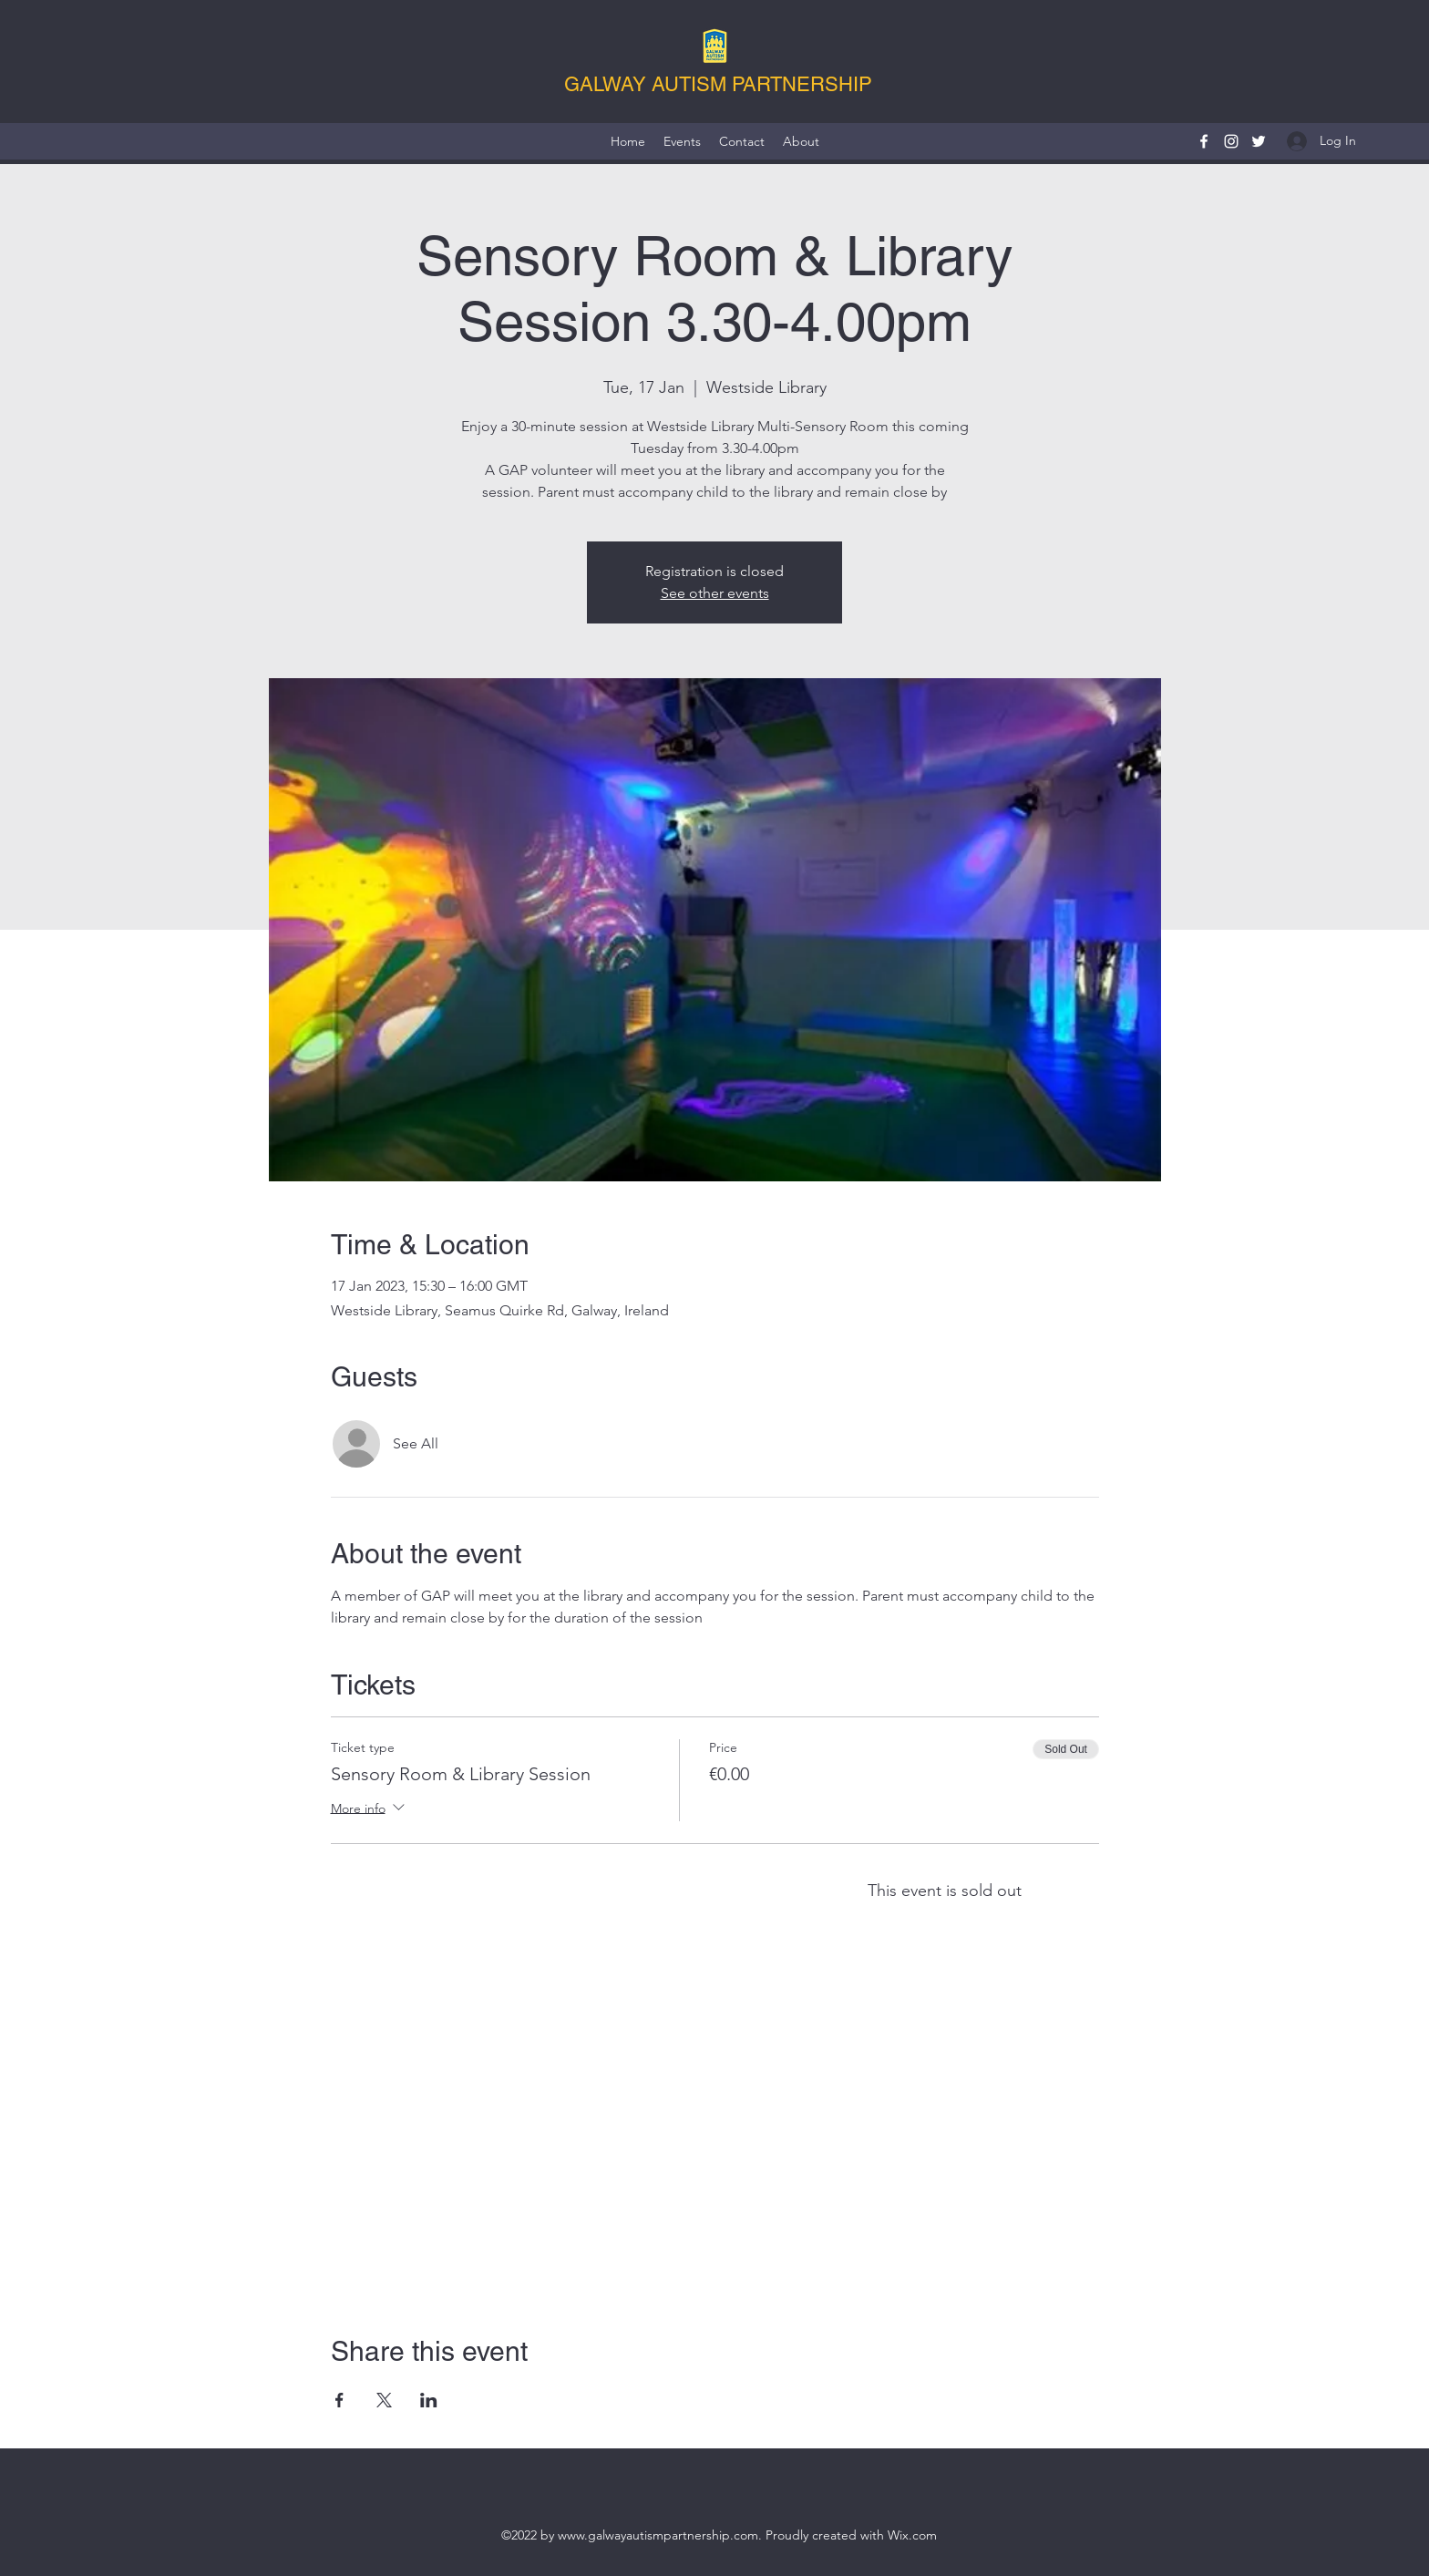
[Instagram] (1231, 141)
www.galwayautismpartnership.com (658, 2535)
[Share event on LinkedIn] (428, 2400)
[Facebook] (1204, 141)
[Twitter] (1258, 141)
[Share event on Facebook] (339, 2400)
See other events (715, 593)
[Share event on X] (384, 2400)
